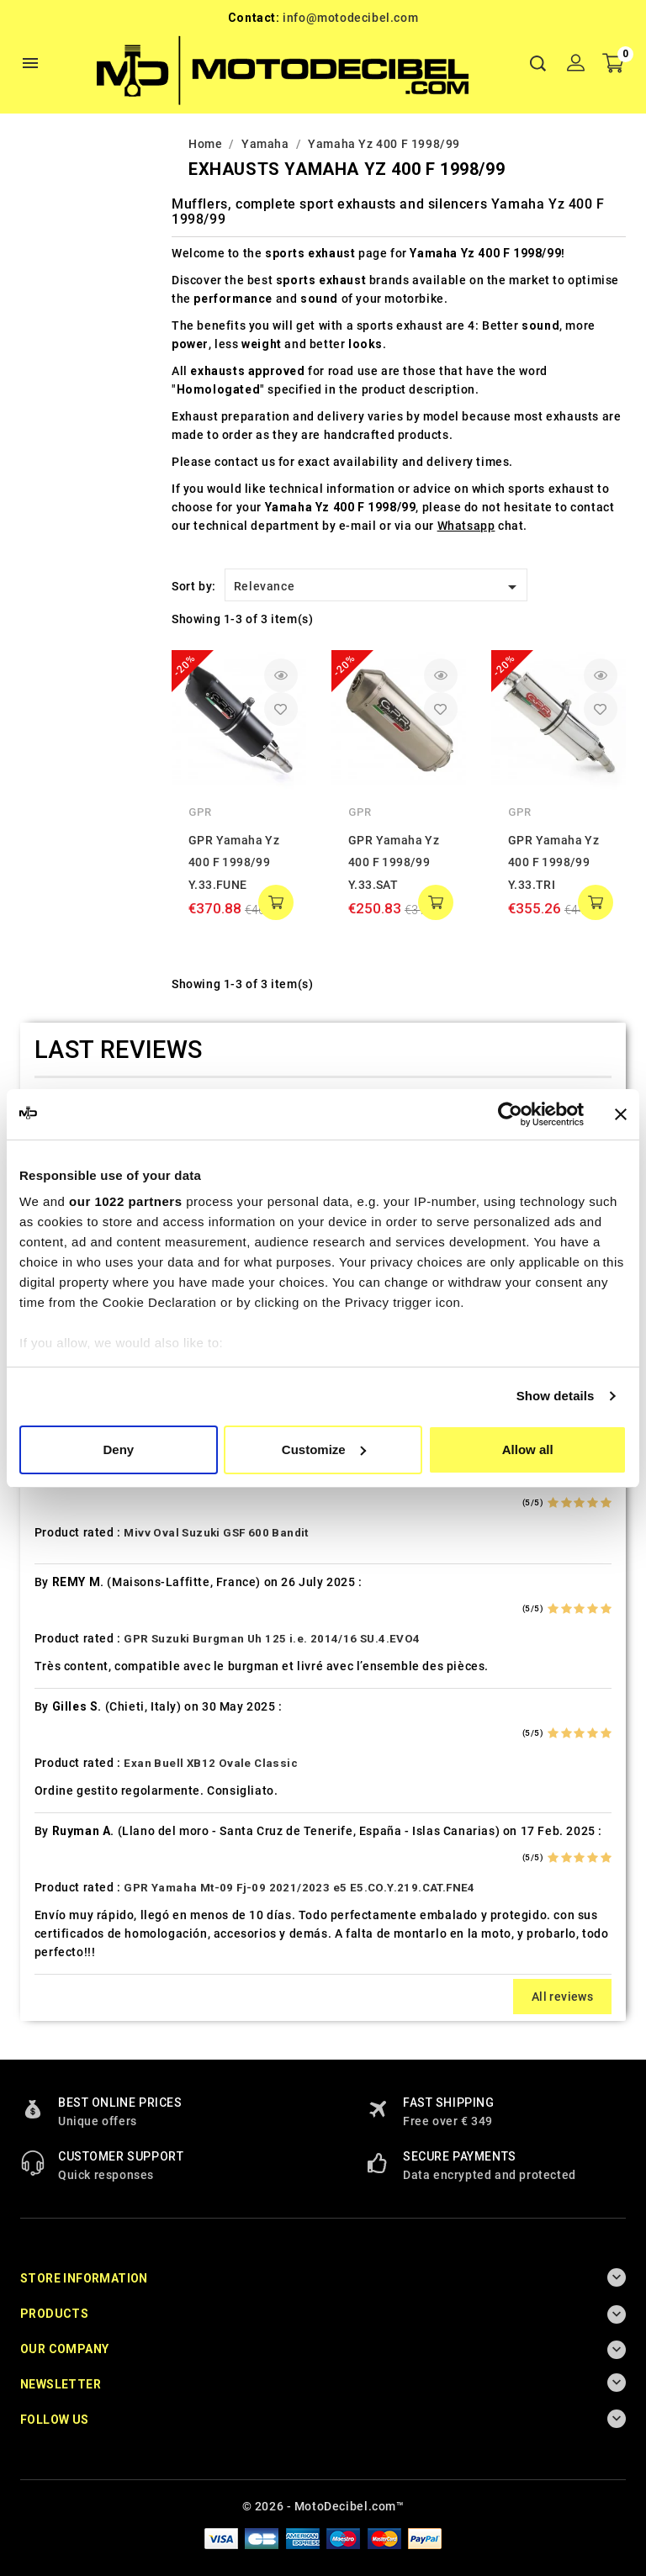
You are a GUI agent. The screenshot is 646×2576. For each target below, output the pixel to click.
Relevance (378, 587)
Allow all (527, 1449)
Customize (324, 1449)
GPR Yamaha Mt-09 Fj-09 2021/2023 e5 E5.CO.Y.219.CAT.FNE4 (299, 1887)
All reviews (562, 1996)
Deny (118, 1449)
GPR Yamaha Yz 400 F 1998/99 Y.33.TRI (553, 862)
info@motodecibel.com (350, 17)
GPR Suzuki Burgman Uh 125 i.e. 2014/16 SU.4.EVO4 (272, 1638)
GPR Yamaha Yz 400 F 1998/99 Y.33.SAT (393, 862)
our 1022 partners (125, 1201)
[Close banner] (621, 1114)
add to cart (276, 902)
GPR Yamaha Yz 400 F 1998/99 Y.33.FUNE (233, 862)
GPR (200, 812)
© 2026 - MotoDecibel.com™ (323, 2506)
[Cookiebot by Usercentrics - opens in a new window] (510, 1114)
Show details (555, 1396)
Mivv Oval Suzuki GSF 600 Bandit (216, 1532)
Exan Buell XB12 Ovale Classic (211, 1763)
